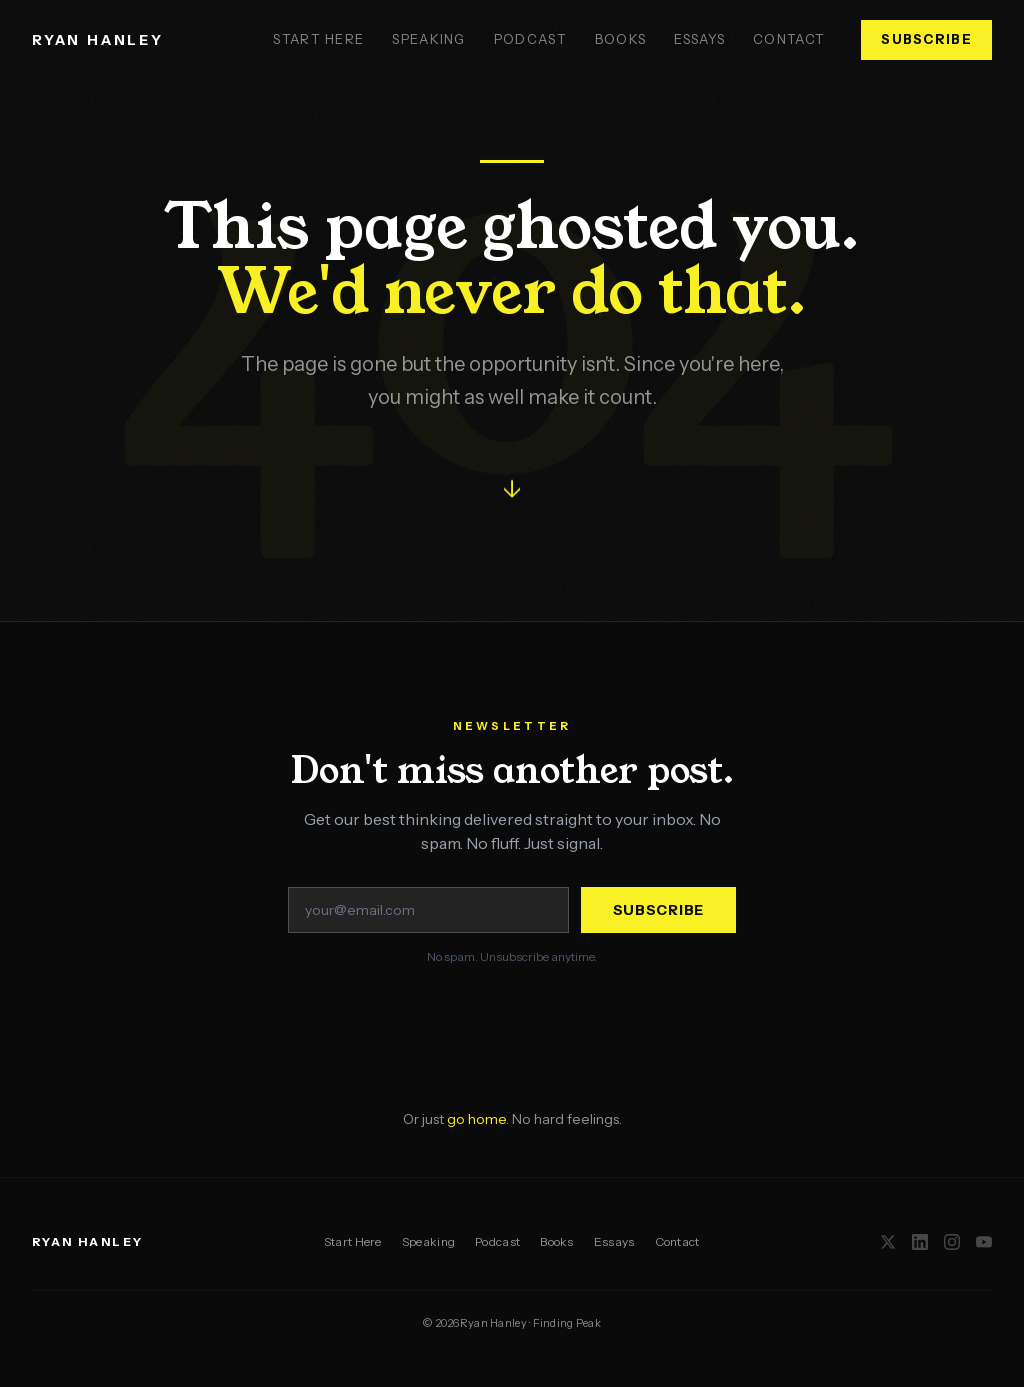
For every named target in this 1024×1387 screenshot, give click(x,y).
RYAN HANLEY (98, 40)
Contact (789, 39)
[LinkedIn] (920, 1242)
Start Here (318, 39)
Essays (699, 39)
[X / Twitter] (888, 1242)
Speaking (428, 39)
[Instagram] (952, 1242)
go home (476, 1119)
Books (621, 39)
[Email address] (428, 910)
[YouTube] (984, 1242)
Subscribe (926, 39)
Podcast (530, 39)
